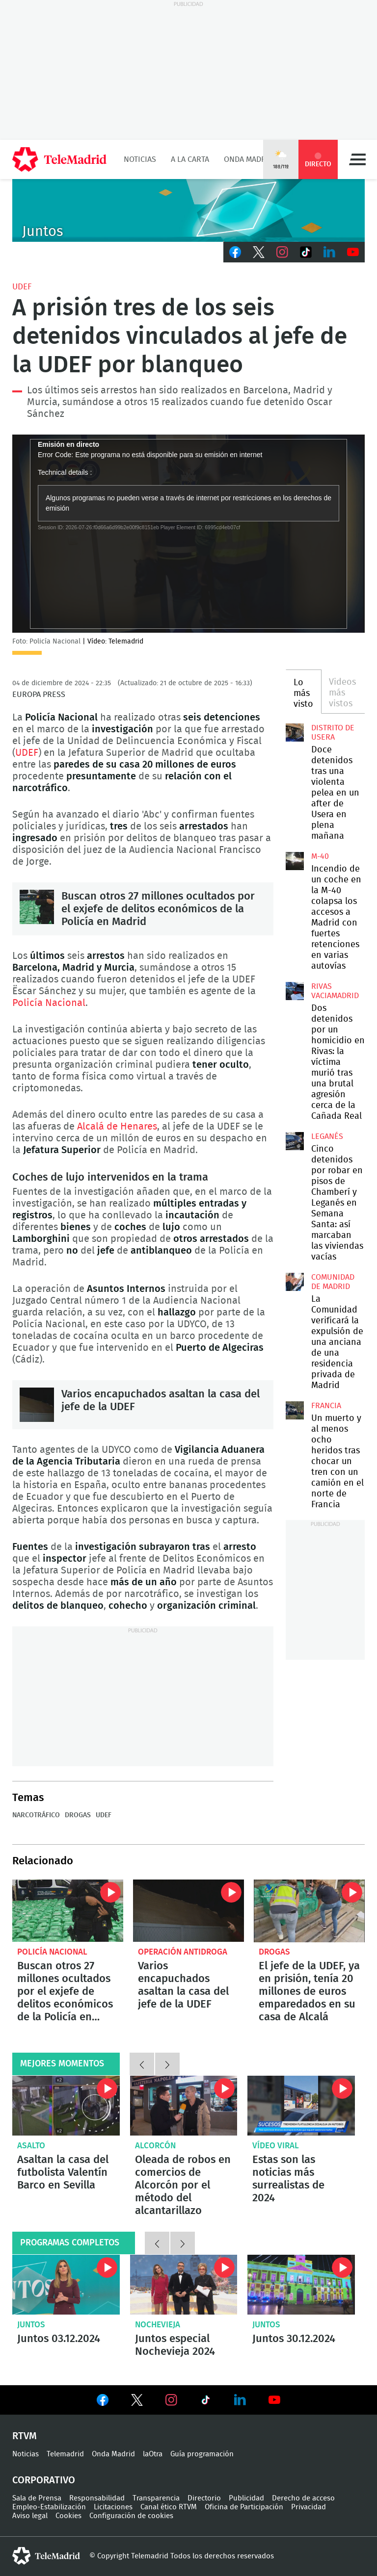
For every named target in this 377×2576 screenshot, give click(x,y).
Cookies (68, 2516)
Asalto (31, 2145)
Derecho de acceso (303, 2498)
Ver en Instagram (171, 2400)
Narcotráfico (36, 1815)
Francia (326, 1406)
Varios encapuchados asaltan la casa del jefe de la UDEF (37, 1405)
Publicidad (246, 2498)
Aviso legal (30, 2516)
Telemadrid (65, 2454)
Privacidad (308, 2507)
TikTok (306, 252)
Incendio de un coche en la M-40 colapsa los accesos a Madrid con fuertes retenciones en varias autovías (294, 861)
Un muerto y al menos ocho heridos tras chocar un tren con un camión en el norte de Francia (294, 1410)
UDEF (21, 287)
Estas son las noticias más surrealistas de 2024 (288, 2178)
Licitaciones (113, 2507)
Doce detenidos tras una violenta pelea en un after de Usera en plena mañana (294, 732)
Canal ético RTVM (168, 2507)
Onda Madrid (248, 159)
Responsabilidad (97, 2498)
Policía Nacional (48, 1003)
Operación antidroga (182, 1952)
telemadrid (46, 2556)
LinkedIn (329, 252)
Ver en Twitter (137, 2402)
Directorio (204, 2498)
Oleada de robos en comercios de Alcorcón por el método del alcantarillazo (184, 2106)
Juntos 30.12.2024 (301, 2285)
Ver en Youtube (274, 2400)
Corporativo (43, 2480)
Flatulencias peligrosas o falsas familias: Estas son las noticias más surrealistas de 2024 (301, 2106)
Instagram (282, 252)
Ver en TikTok (205, 2402)
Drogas (78, 1815)
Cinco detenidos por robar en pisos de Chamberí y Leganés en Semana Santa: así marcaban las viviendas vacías (294, 1141)
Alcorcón (155, 2145)
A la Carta (190, 159)
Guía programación (202, 2454)
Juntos (31, 2324)
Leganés (327, 1136)
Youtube (353, 252)
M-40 (320, 856)
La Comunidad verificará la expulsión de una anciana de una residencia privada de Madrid (294, 1281)
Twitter (258, 252)
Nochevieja (157, 2324)
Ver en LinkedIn (240, 2400)
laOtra (152, 2454)
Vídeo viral (275, 2145)
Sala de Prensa (36, 2498)
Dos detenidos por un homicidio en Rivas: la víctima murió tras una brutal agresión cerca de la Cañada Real (294, 991)
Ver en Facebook (102, 2402)
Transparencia (156, 2498)
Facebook (235, 252)
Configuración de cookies (131, 2516)
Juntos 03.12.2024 (66, 2285)
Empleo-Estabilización (49, 2507)
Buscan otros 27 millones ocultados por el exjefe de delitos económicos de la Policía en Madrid (37, 907)
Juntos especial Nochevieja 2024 (184, 2285)
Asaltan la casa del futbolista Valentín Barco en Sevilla (66, 2106)
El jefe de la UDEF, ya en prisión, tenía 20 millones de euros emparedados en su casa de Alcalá (309, 1911)
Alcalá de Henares (117, 1127)
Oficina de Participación (244, 2507)
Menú (357, 159)
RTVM (24, 2436)
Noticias (140, 159)
